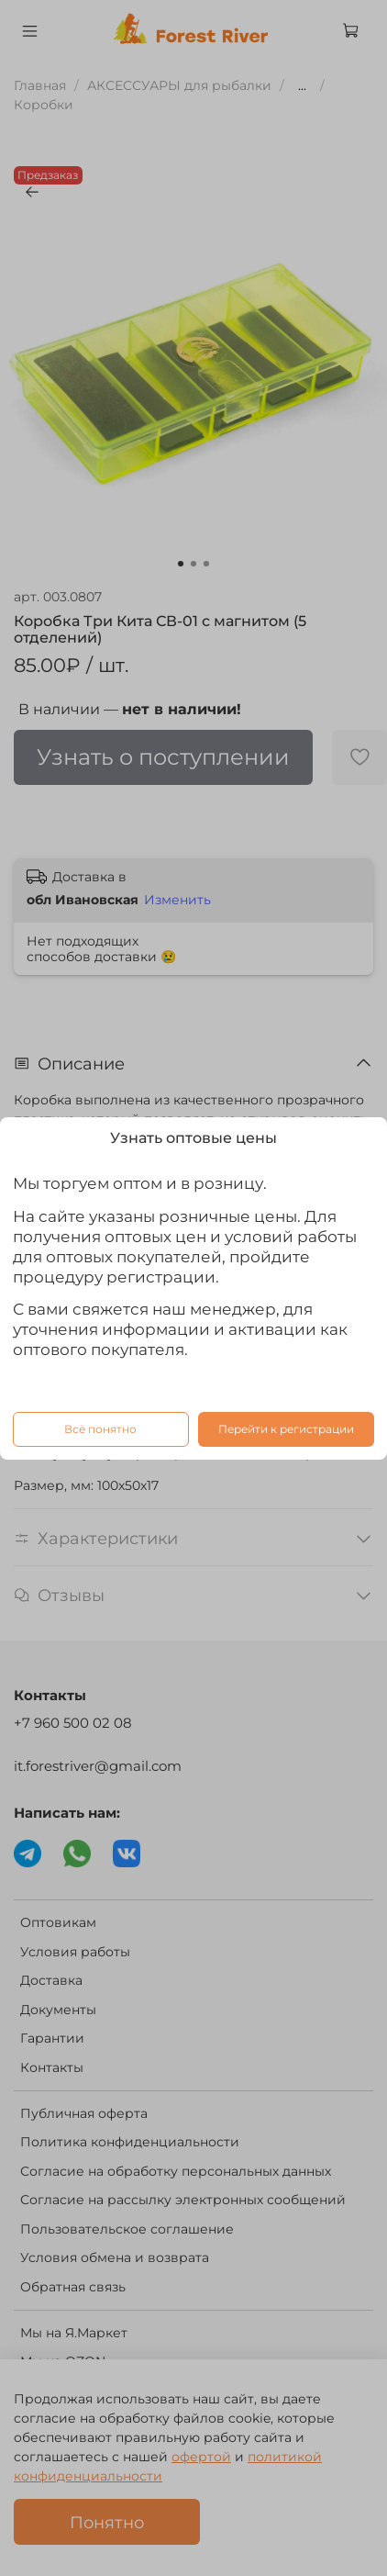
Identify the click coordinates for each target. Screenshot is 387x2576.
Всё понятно (100, 1428)
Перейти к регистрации (286, 1428)
